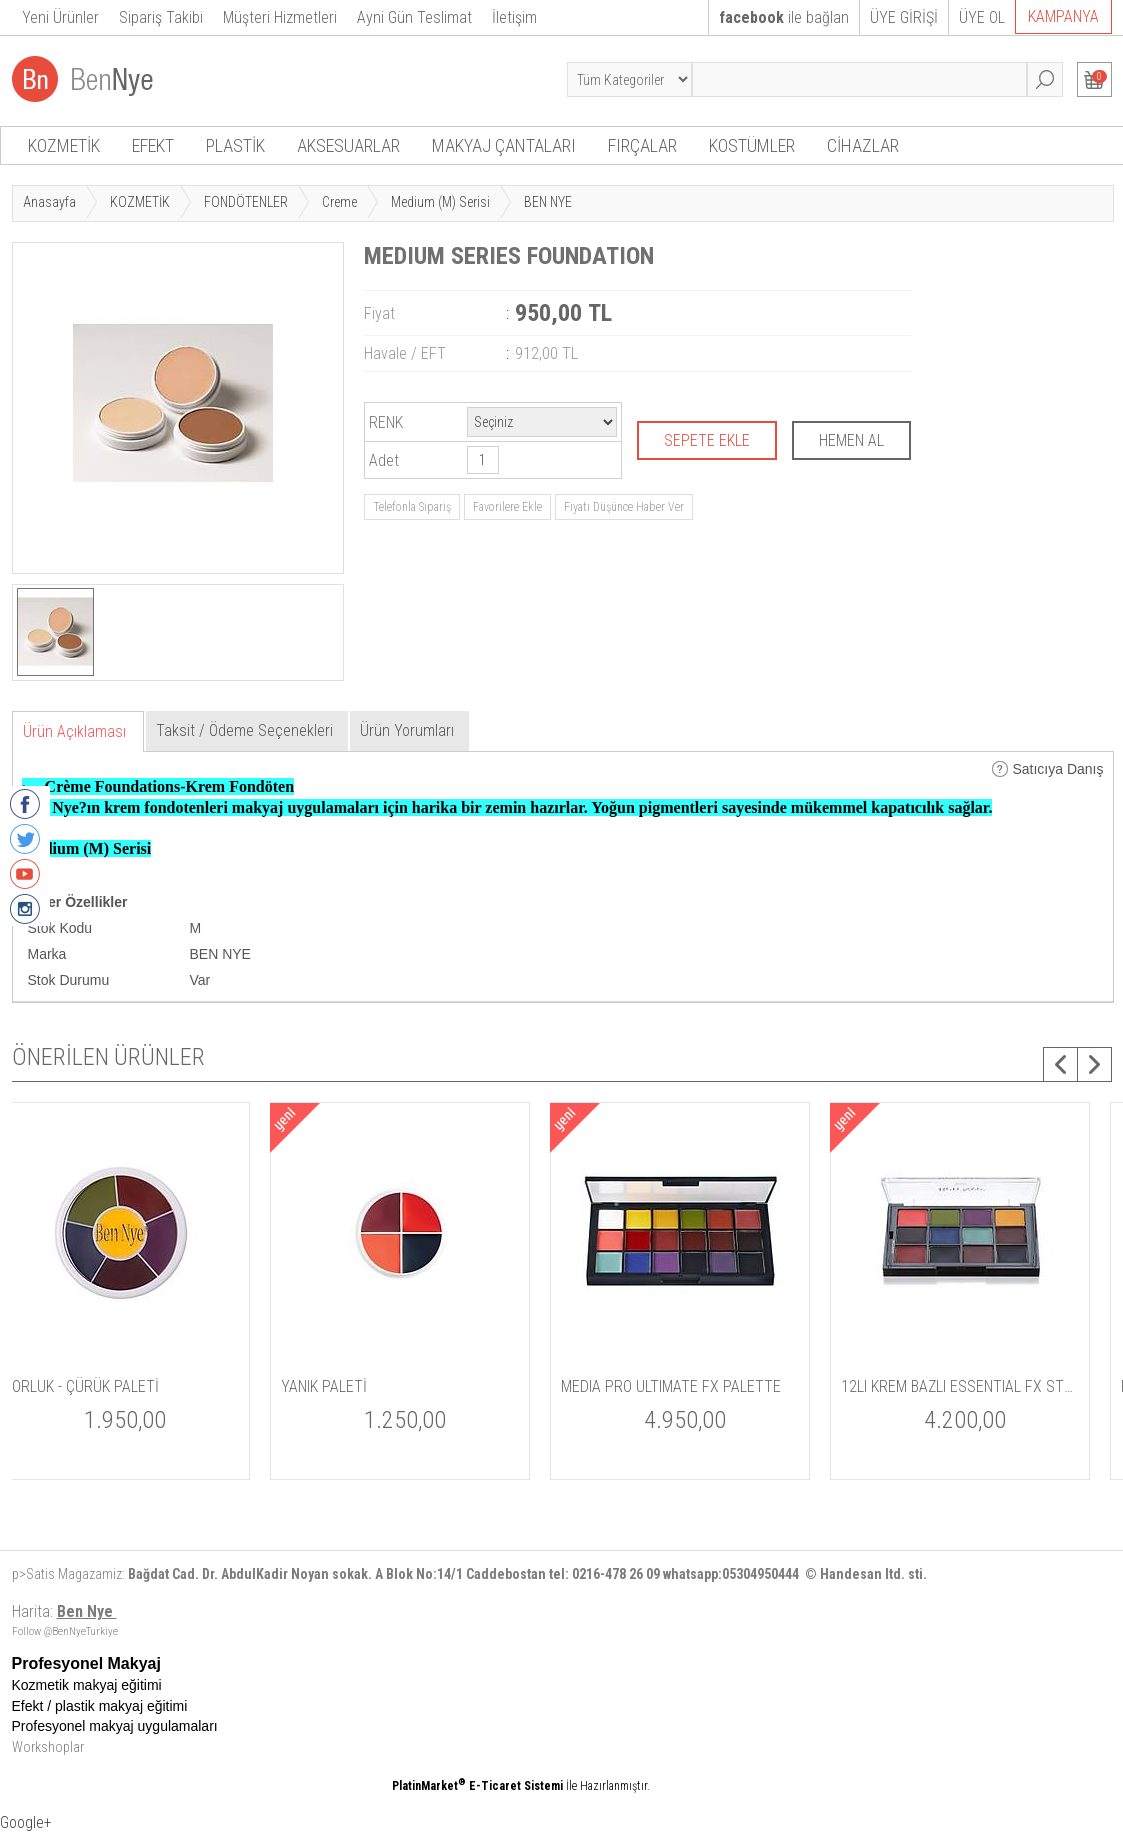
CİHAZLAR (863, 145)
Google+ (26, 1822)
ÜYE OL (982, 17)
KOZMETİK (64, 145)
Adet (384, 460)
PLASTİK (235, 145)
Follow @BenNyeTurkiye (65, 1631)
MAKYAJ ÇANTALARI (504, 145)
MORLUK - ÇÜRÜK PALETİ (662, 1386)
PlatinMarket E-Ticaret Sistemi (477, 1786)
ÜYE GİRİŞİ (904, 17)
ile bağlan (784, 17)
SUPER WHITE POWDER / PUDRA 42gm (422, 1386)
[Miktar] (483, 460)
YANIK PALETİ (906, 1386)
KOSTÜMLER (752, 145)
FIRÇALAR (642, 145)
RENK (386, 422)
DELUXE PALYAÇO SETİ (95, 1386)
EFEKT (153, 145)
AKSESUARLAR (348, 145)
